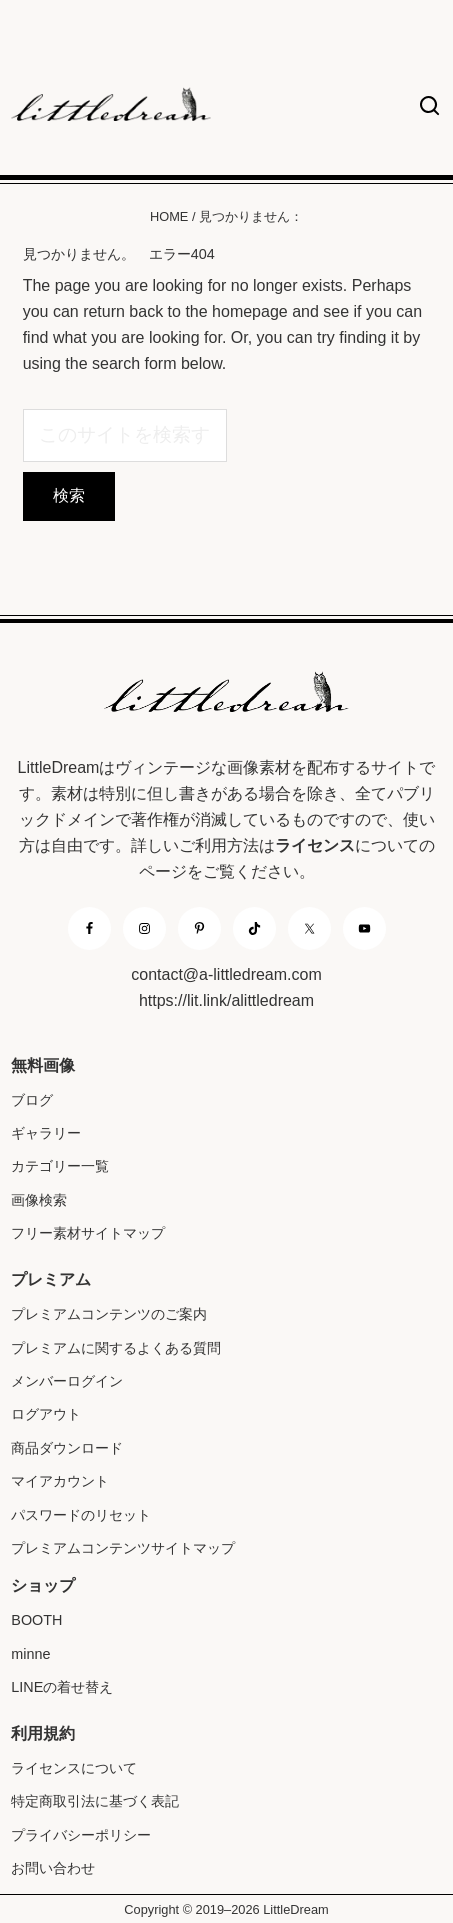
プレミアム (51, 1279)
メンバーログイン (67, 1381)
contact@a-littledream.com (226, 974)
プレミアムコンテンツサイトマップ (123, 1548)
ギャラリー (46, 1133)
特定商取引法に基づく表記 (95, 1801)
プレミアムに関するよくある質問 (116, 1348)
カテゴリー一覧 (60, 1166)
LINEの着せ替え (62, 1687)
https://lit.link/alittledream (226, 1000)
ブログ (32, 1100)
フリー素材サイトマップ (88, 1233)
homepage (250, 311)
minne (30, 1654)
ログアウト (46, 1414)
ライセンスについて (74, 1768)
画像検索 (39, 1200)
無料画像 (43, 1065)
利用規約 (43, 1733)
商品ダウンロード (67, 1448)
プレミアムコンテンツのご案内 (109, 1314)
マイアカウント (60, 1481)
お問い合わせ (53, 1868)
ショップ (43, 1585)
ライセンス (315, 845)
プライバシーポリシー (81, 1835)
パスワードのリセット (81, 1515)
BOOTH (36, 1620)
